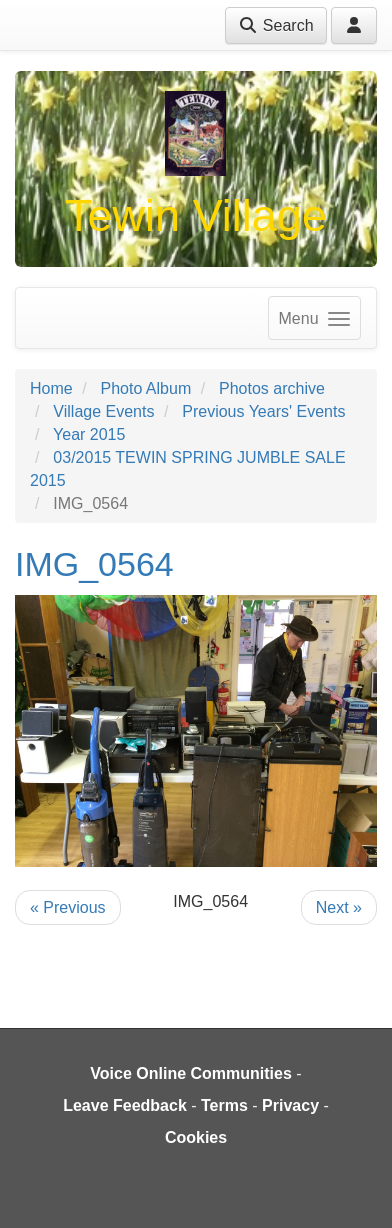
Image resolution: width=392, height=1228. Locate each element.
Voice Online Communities (191, 1073)
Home (51, 388)
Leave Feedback (125, 1105)
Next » (339, 907)
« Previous (68, 907)
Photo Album (145, 388)
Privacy (290, 1105)
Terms (224, 1105)
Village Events (103, 411)
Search (275, 25)
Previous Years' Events (263, 411)
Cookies (196, 1137)
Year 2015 (89, 434)
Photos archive (272, 388)
